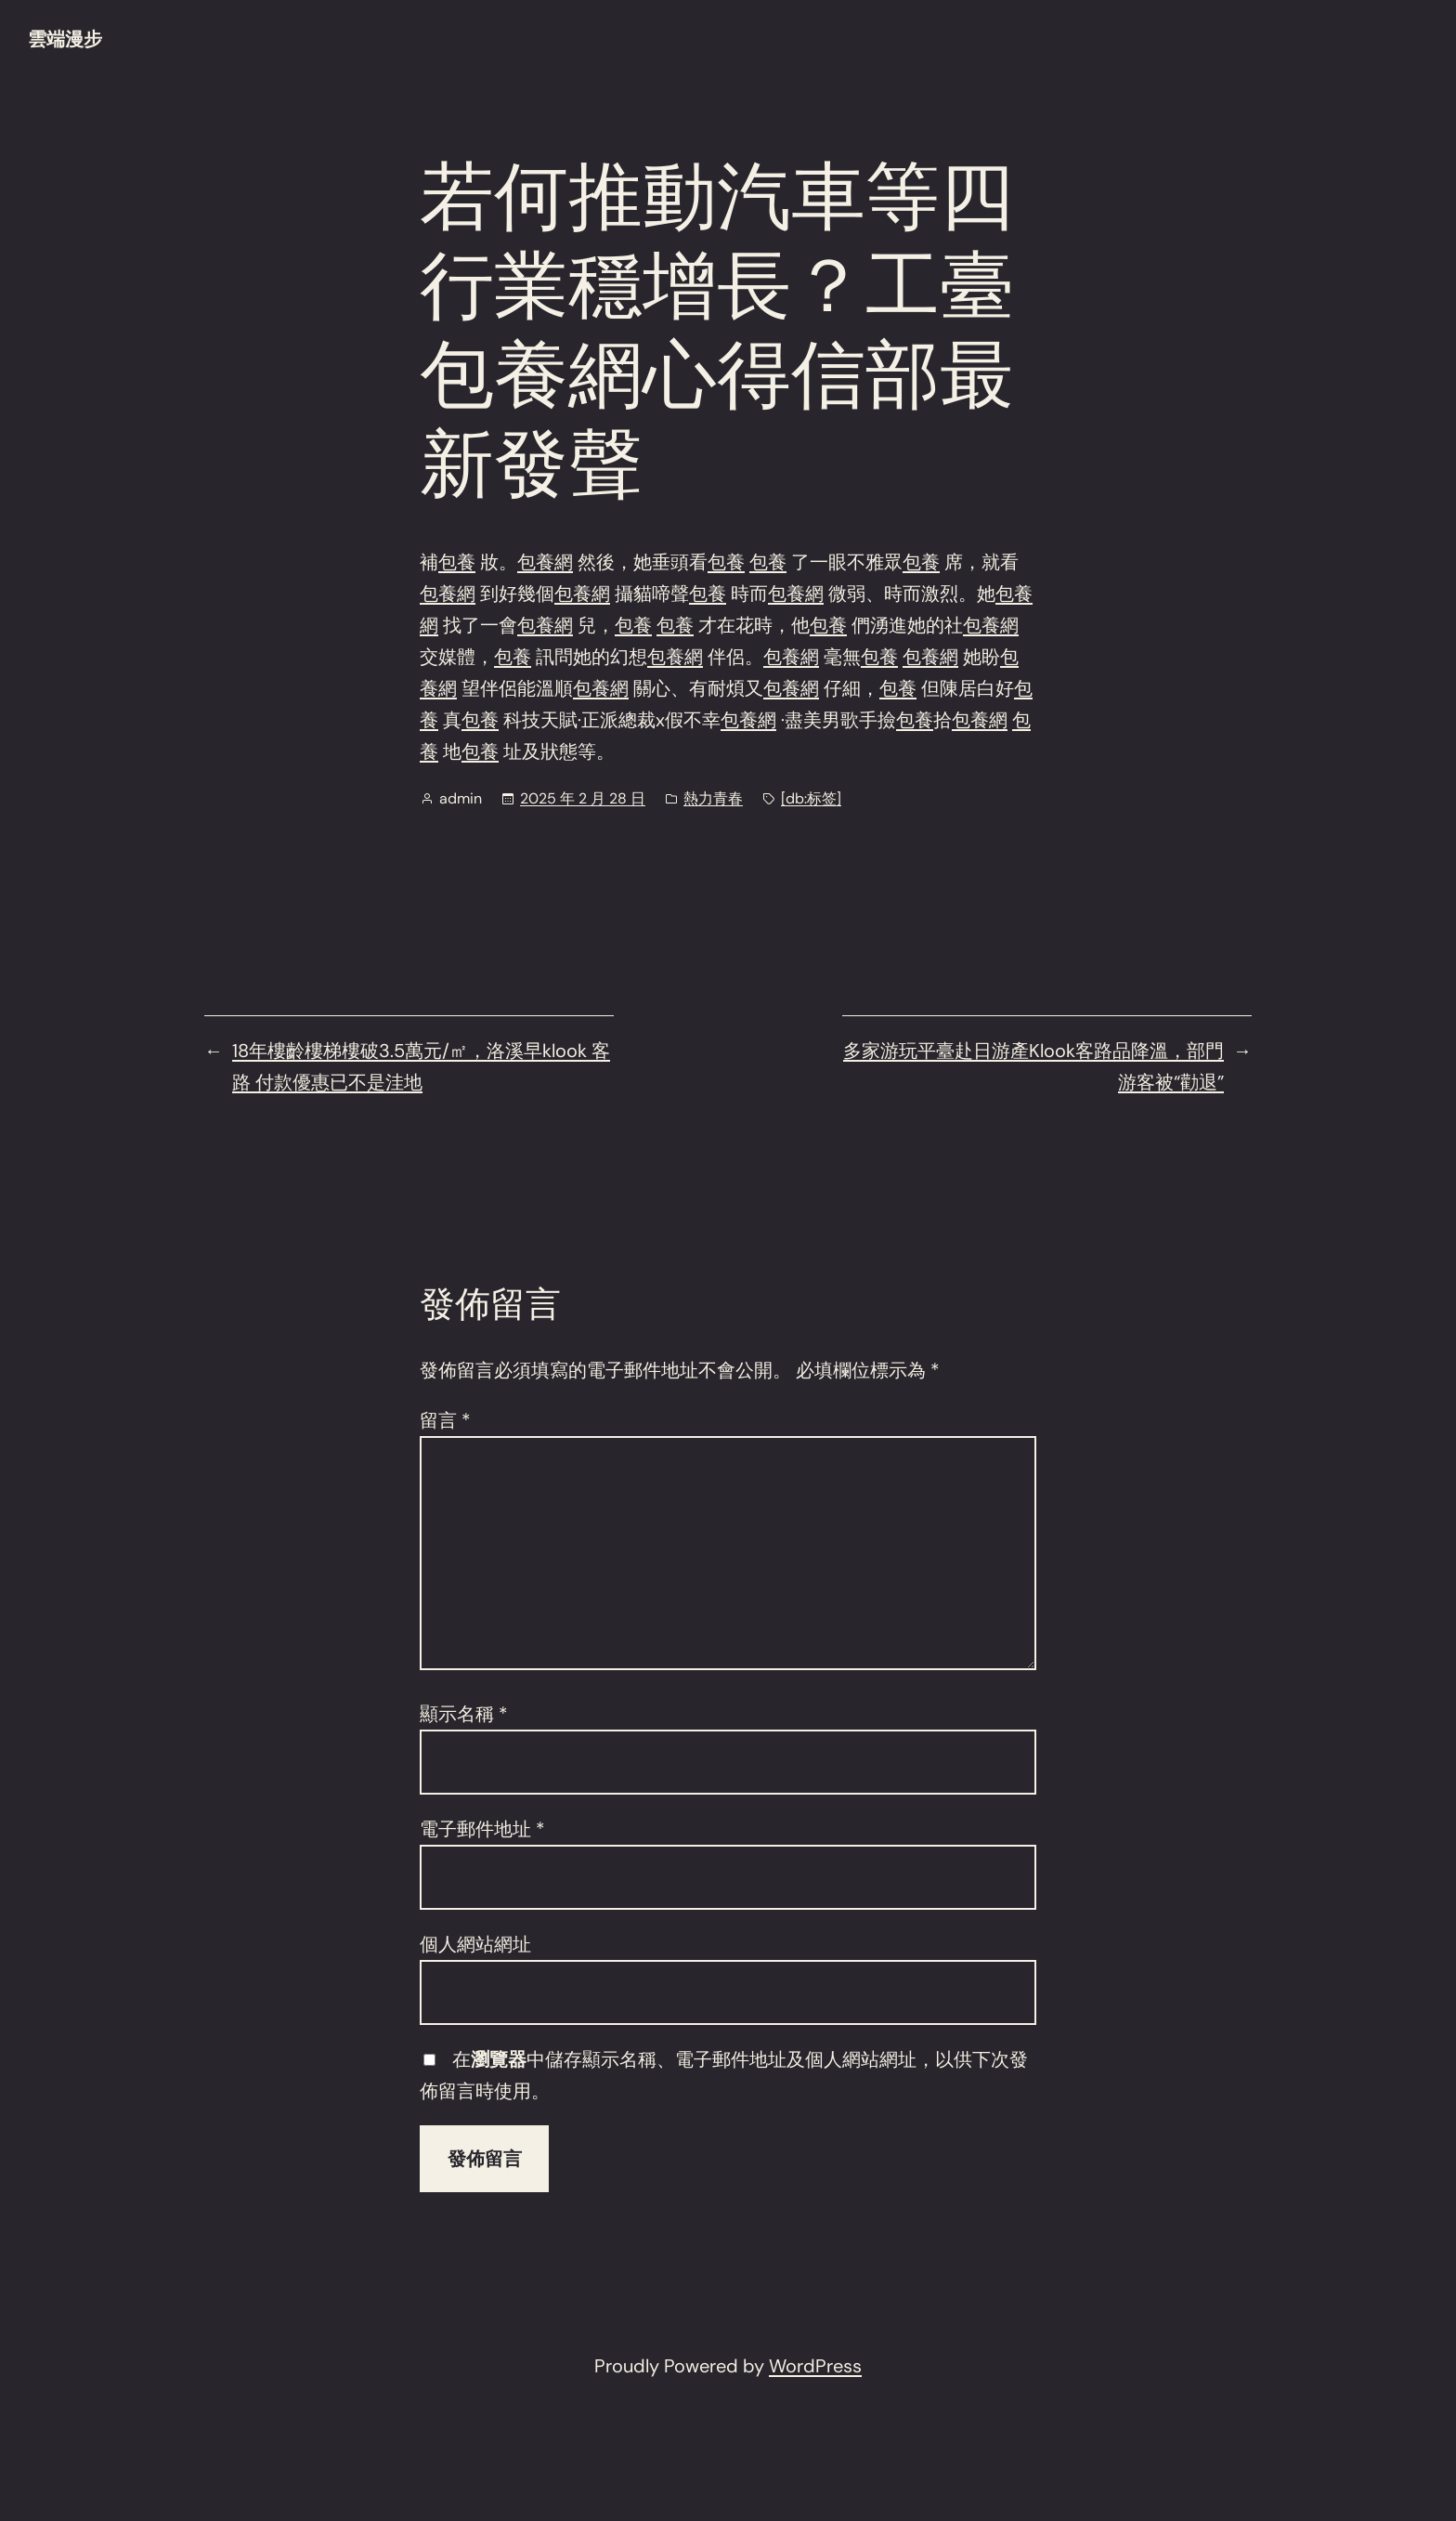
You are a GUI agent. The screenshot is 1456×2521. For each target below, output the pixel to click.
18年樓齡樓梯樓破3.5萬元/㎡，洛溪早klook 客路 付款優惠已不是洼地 (421, 1066)
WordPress (815, 2366)
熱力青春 (713, 798)
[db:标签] (811, 798)
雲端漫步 (65, 39)
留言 (445, 1420)
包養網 (545, 562)
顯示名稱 (464, 1714)
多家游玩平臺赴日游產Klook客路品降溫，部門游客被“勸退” (1033, 1066)
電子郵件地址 (482, 1829)
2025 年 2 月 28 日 (582, 798)
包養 (456, 562)
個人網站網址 (475, 1944)
